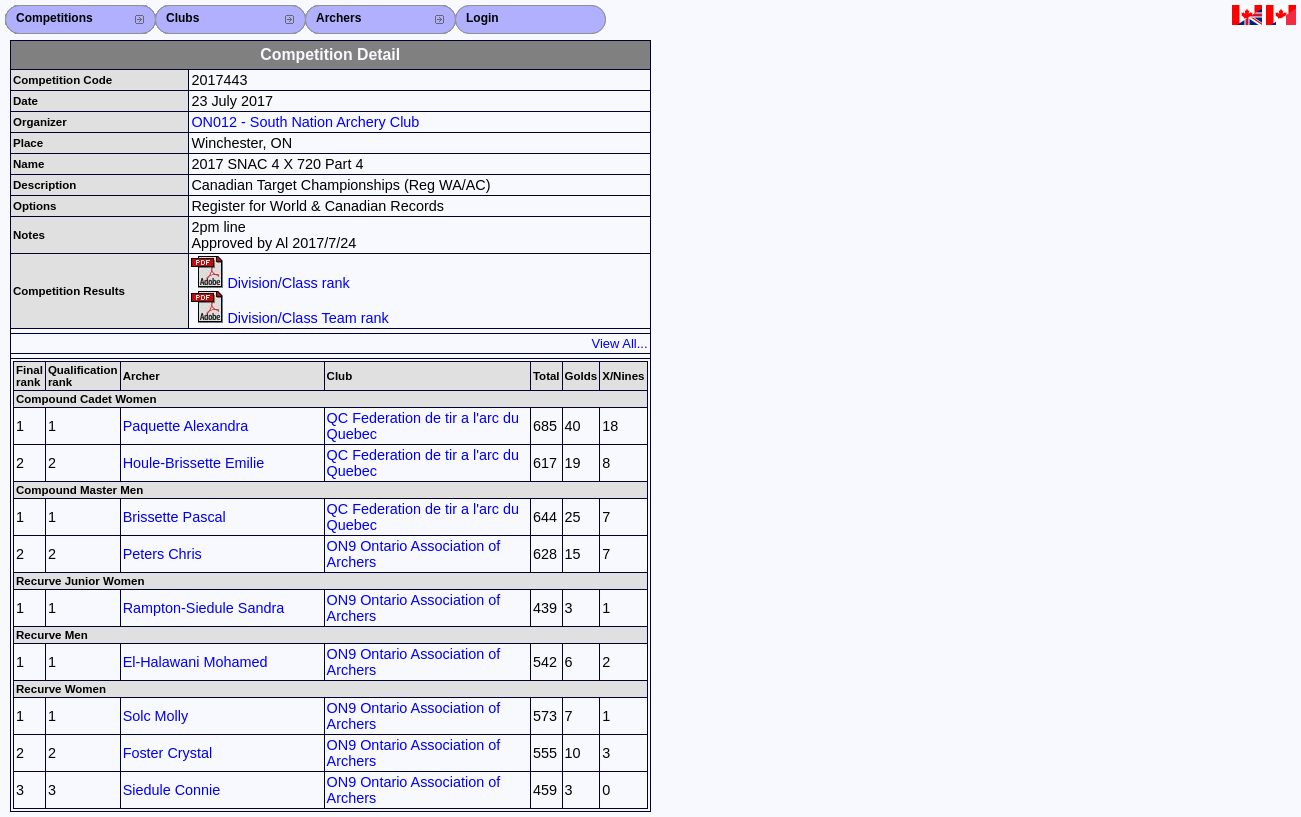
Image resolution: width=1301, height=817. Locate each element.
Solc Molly (156, 716)
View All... (620, 343)
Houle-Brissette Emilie (194, 463)
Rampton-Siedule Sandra (204, 608)
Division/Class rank (270, 283)
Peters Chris (162, 554)
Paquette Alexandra (186, 426)
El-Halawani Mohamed (195, 662)
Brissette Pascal (174, 517)
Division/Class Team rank (289, 318)
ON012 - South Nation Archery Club (305, 122)
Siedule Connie (172, 790)
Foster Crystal (168, 753)
